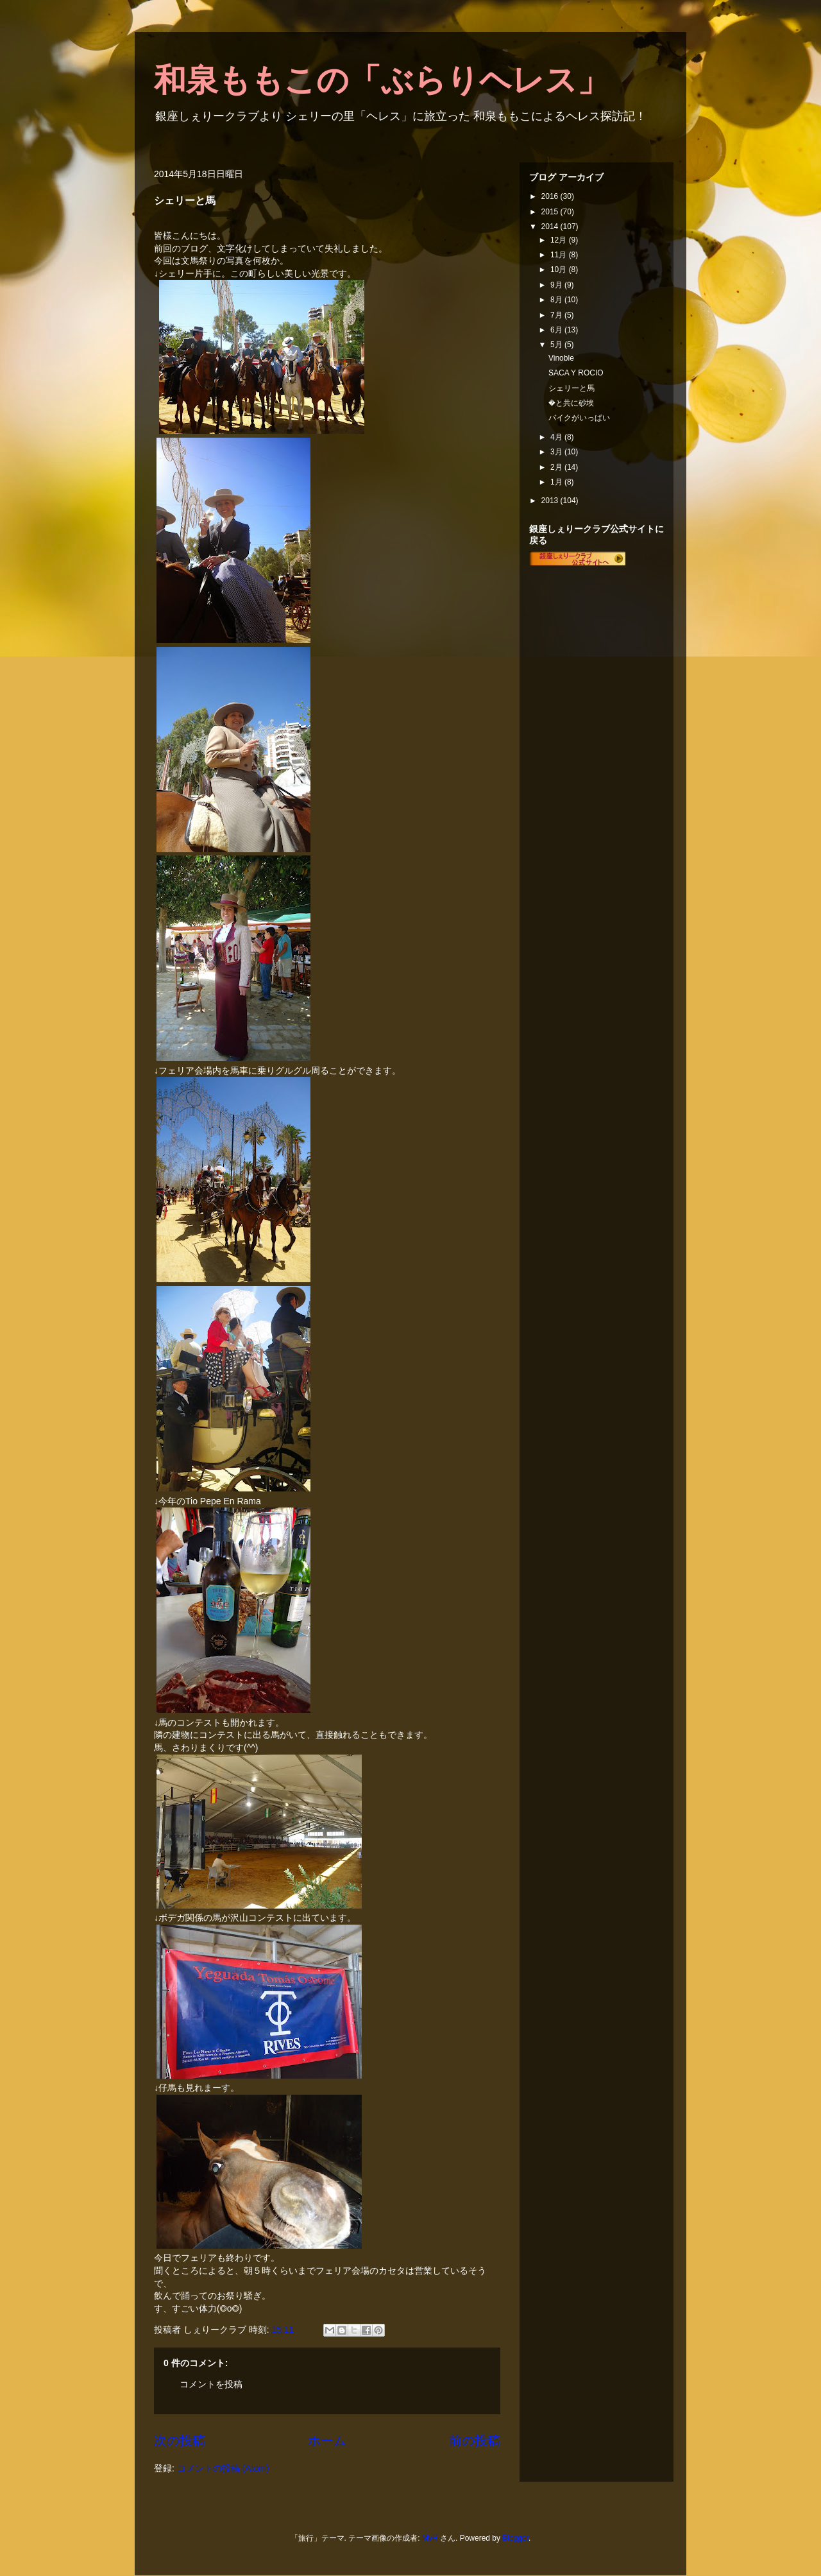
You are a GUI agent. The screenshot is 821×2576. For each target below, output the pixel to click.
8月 (557, 299)
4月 (557, 437)
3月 (557, 451)
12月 (559, 240)
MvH (430, 2538)
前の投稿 (474, 2441)
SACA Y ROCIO (576, 372)
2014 (551, 226)
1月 (557, 481)
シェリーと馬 (571, 388)
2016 (551, 196)
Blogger (515, 2538)
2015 (551, 211)
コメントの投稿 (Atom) (223, 2468)
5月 (557, 344)
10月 (559, 269)
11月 (559, 254)
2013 (551, 500)
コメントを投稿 (211, 2384)
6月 (557, 329)
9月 (557, 284)
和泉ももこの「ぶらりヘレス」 (381, 80)
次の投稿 (179, 2441)
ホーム (327, 2441)
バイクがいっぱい (579, 417)
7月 (557, 315)
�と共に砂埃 (571, 403)
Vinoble (561, 358)
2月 (557, 467)
